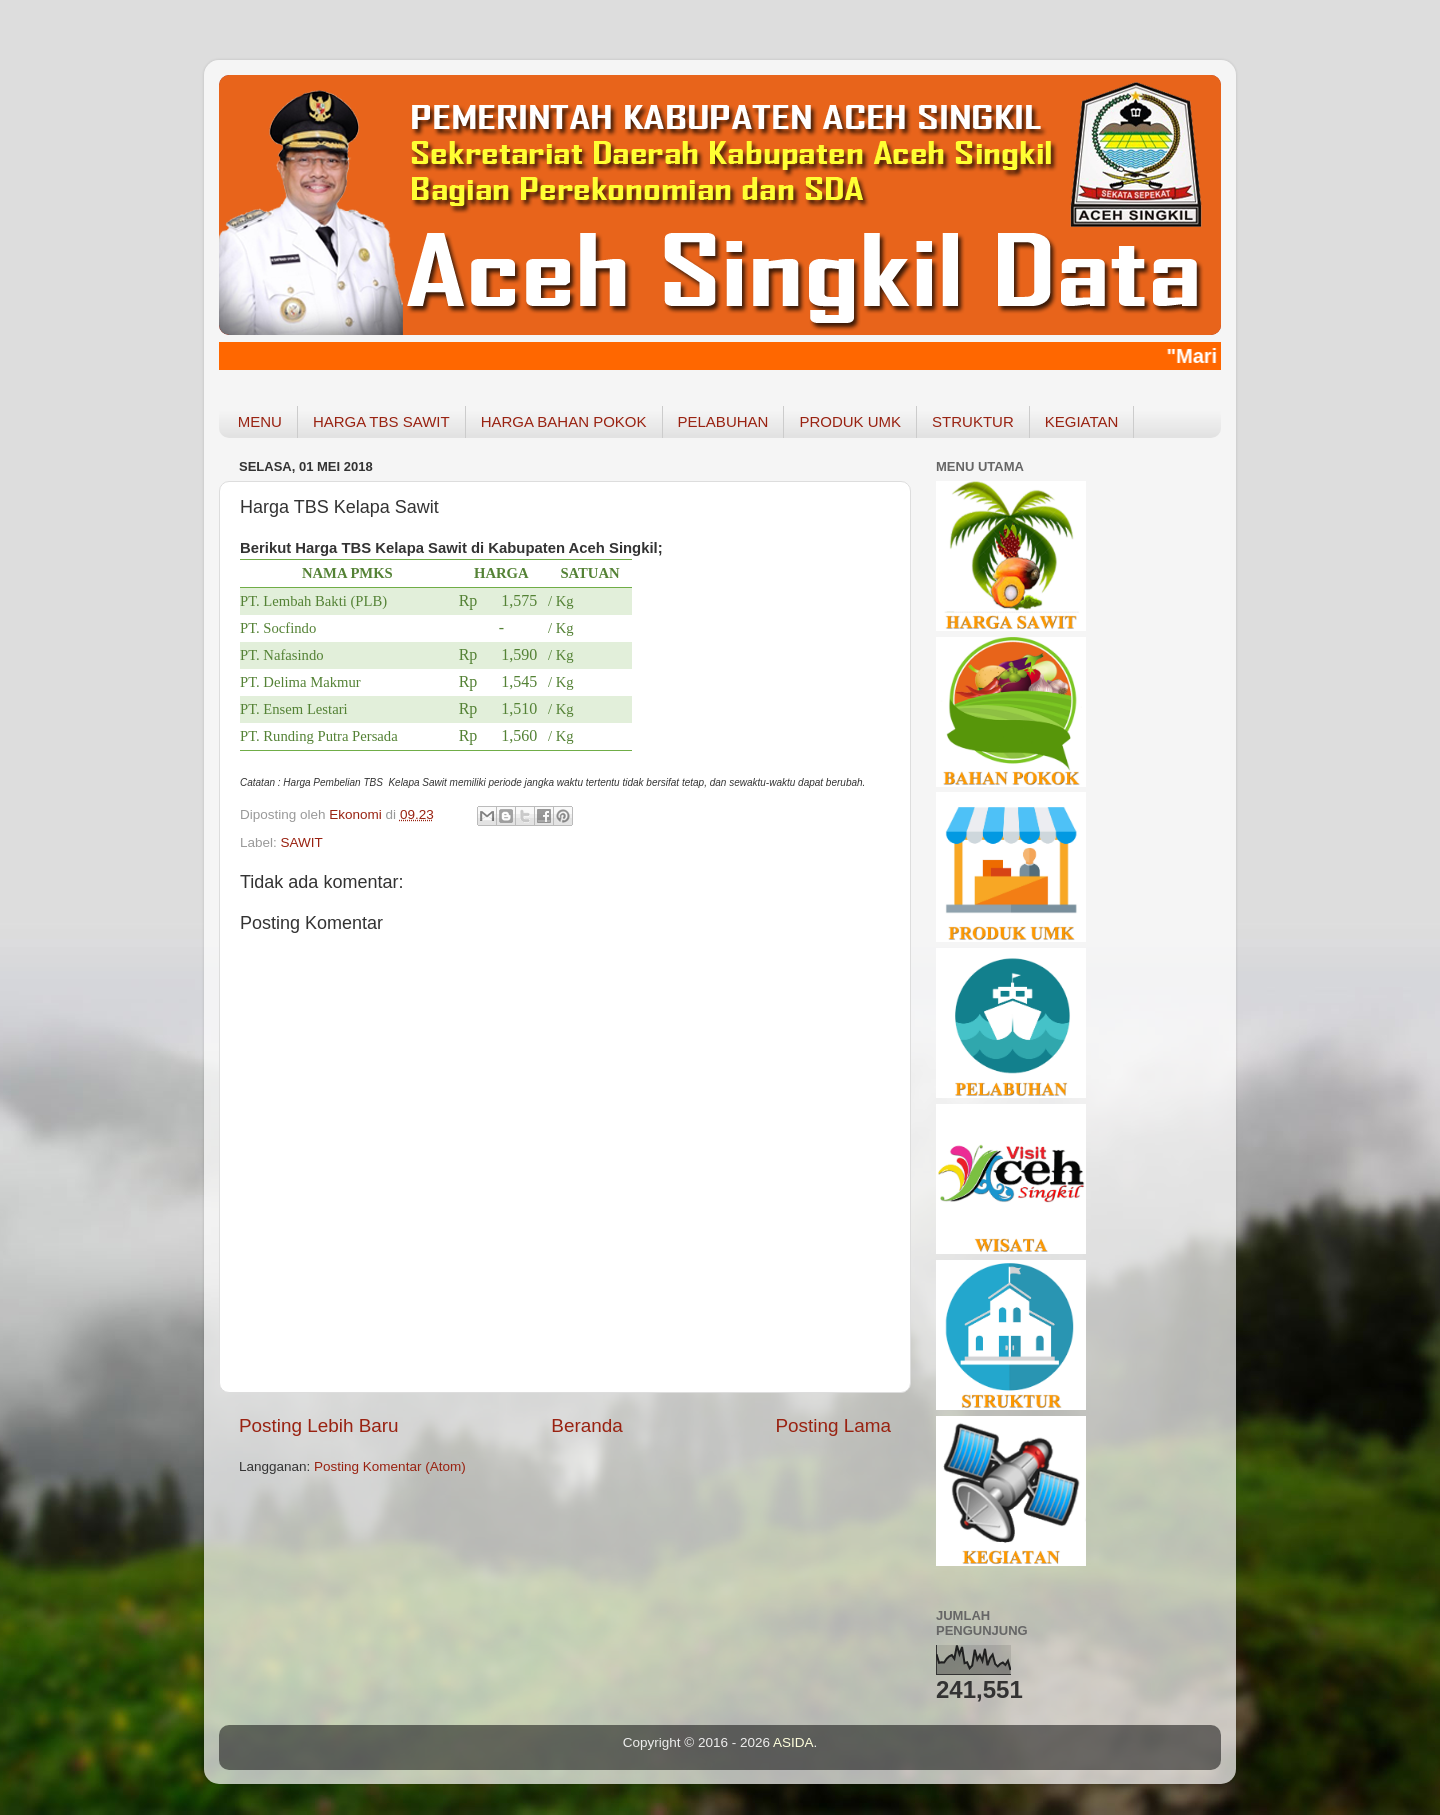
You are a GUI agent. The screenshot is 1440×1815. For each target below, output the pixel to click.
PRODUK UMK (850, 421)
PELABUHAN (723, 421)
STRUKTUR (973, 421)
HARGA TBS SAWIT (381, 421)
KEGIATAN (1082, 421)
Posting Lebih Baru (319, 1425)
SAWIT (302, 842)
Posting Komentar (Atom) (390, 1466)
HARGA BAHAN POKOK (564, 421)
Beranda (586, 1425)
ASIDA (793, 1742)
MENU (260, 421)
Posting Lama (833, 1425)
